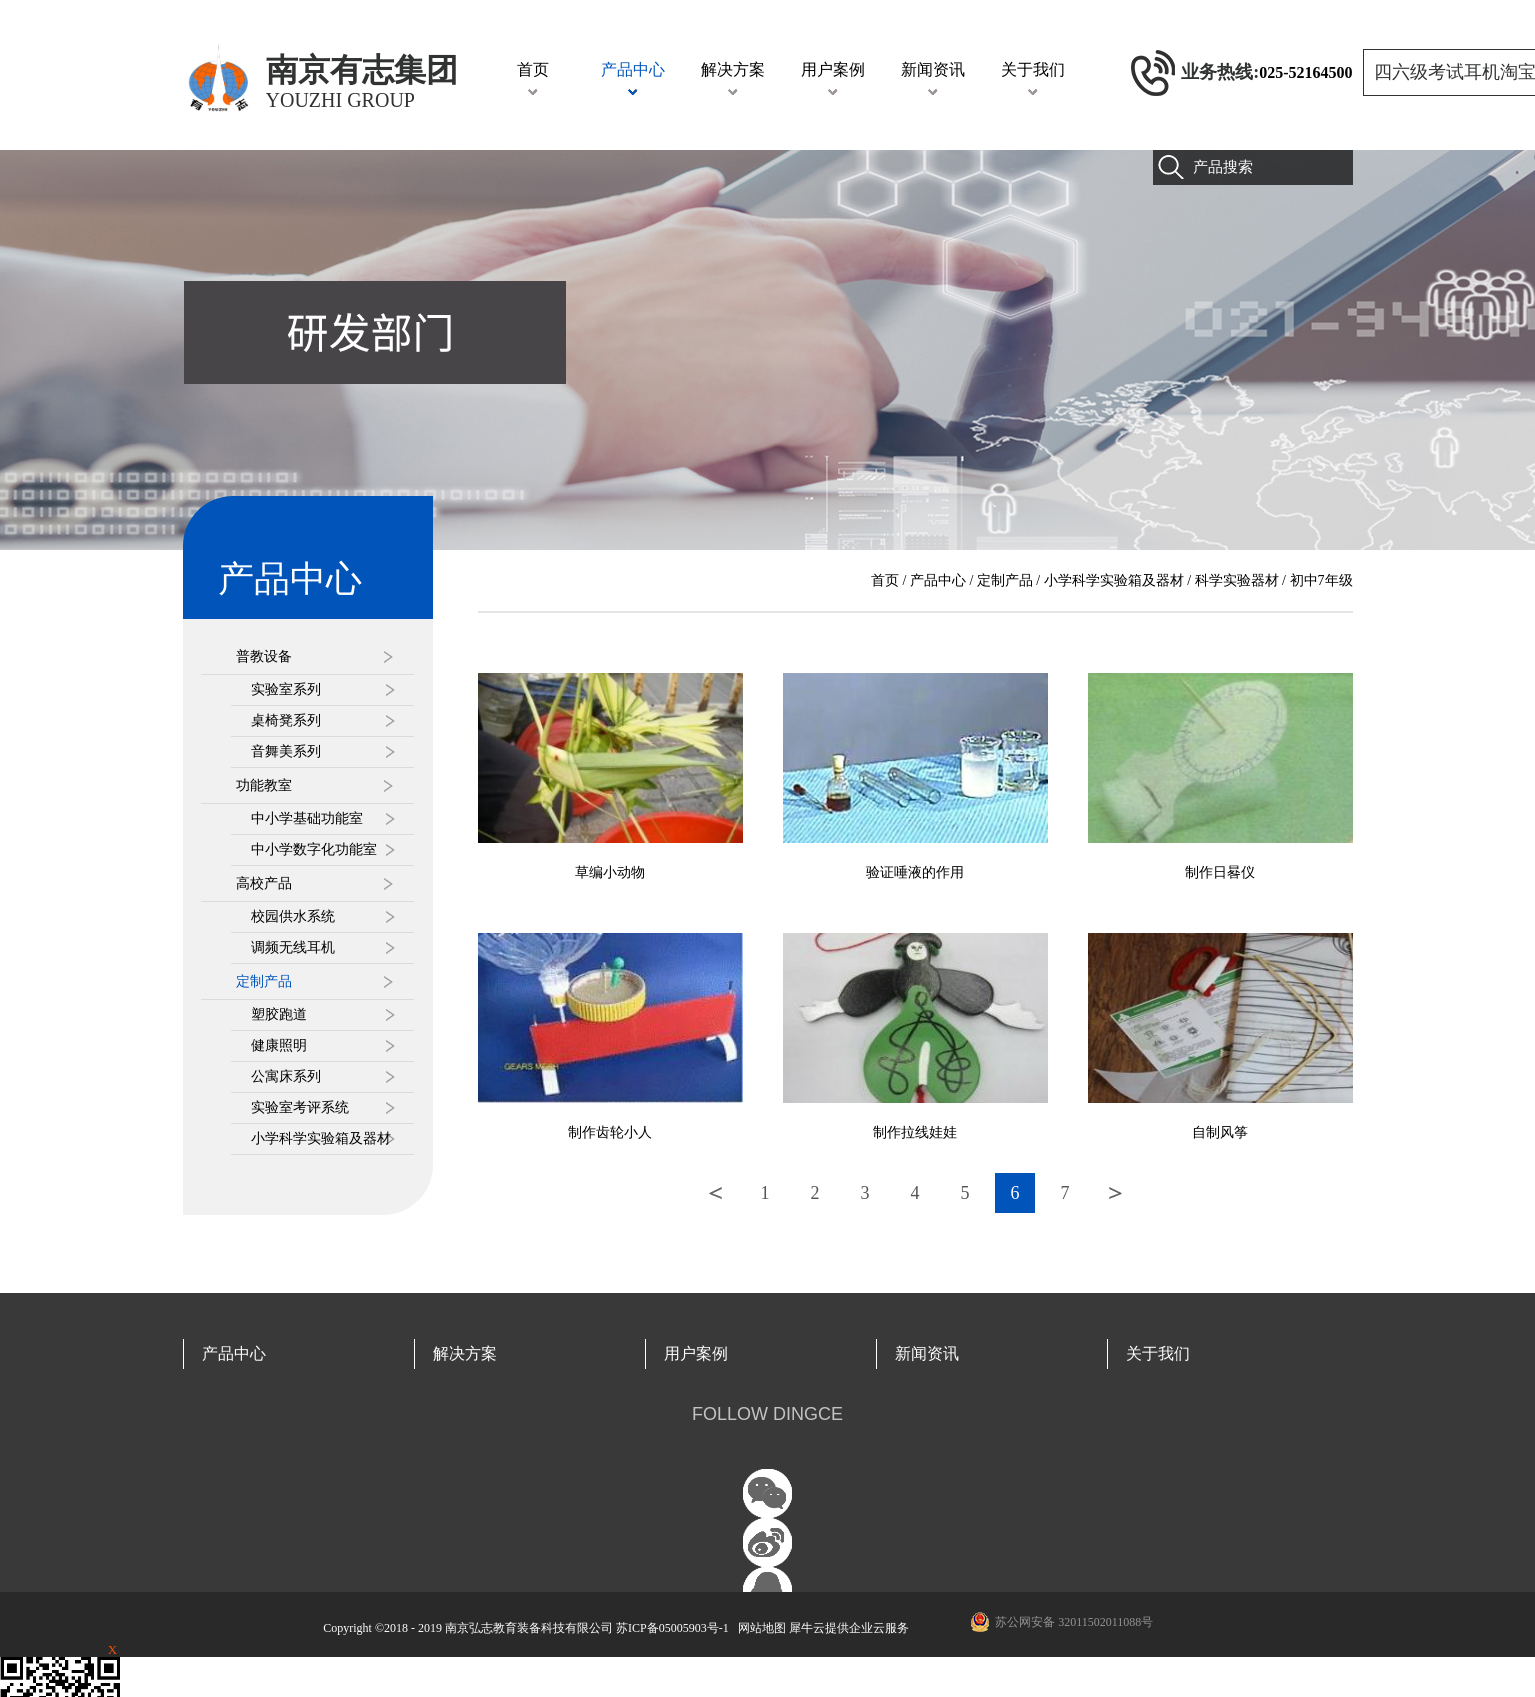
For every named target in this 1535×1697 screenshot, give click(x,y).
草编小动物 (610, 872)
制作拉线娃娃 (915, 1132)
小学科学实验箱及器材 (1114, 580)
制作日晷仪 (1220, 872)
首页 (533, 69)
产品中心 (938, 580)
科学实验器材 (1237, 580)
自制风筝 (1220, 1132)
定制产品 (1005, 580)
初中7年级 (1321, 580)
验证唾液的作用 (915, 872)
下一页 (1115, 1193)
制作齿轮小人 (610, 1132)
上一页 (715, 1193)
